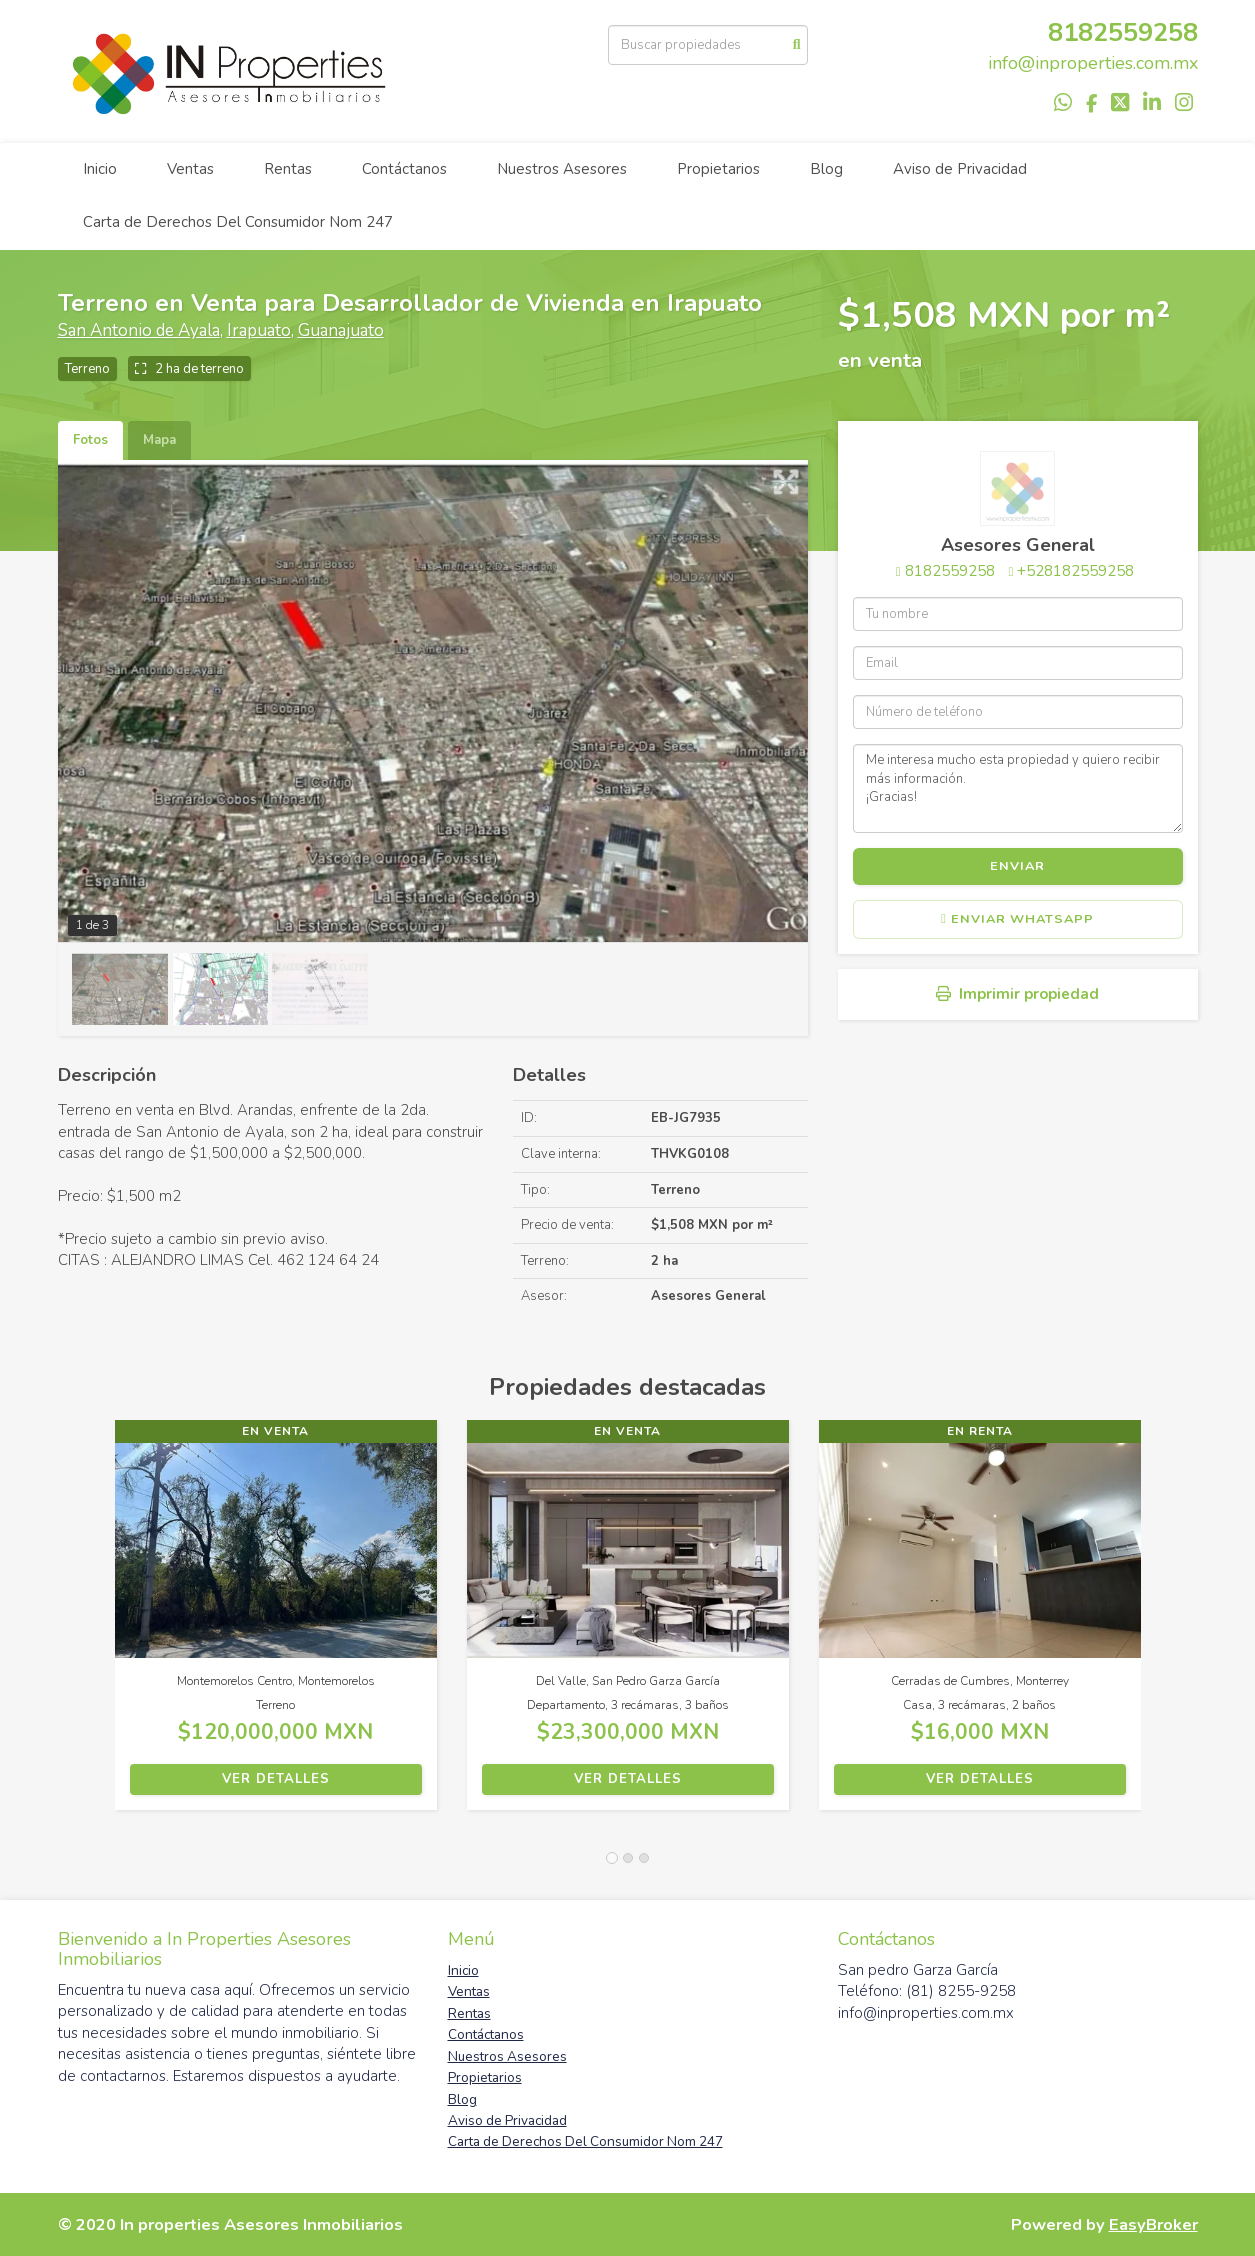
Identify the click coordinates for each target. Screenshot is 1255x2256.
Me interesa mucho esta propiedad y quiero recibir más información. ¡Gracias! (1018, 788)
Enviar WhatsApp (1017, 919)
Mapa (159, 440)
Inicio (100, 169)
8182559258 (1123, 32)
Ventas (190, 169)
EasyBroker (1153, 2224)
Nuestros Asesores (562, 169)
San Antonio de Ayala (139, 330)
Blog (826, 169)
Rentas (288, 169)
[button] (86, 1625)
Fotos (90, 440)
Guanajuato (341, 330)
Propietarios (718, 169)
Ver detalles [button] (276, 1779)
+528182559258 (1075, 571)
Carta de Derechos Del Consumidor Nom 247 (238, 222)
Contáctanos (404, 169)
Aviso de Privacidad (960, 169)
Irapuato (259, 330)
